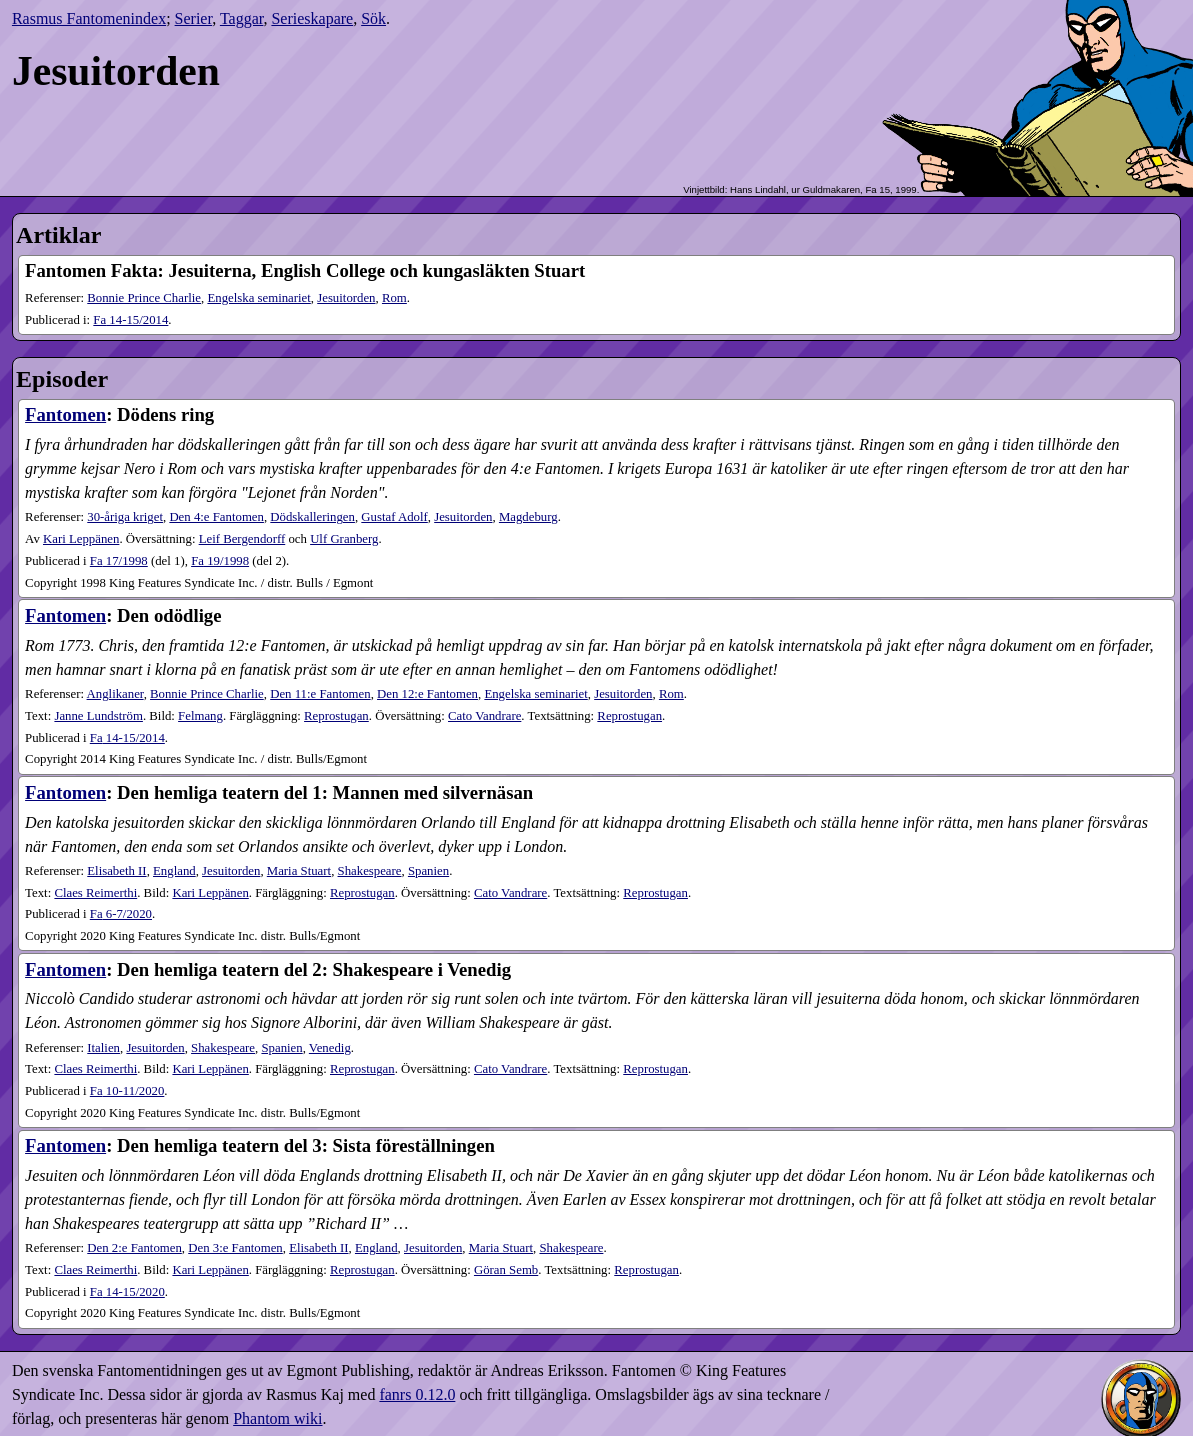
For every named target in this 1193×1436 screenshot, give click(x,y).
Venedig (330, 1048)
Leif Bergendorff (242, 539)
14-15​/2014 (130, 320)
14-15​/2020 (127, 1292)
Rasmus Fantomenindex (89, 18)
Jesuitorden (346, 298)
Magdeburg (528, 517)
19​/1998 (220, 561)
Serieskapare (312, 18)
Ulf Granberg (344, 539)
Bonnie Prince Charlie (144, 298)
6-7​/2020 (121, 914)
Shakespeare (370, 871)
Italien (103, 1048)
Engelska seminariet (258, 298)
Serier (194, 18)
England (174, 871)
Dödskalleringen (312, 517)
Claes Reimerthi (95, 893)
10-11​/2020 (127, 1091)
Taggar (242, 18)
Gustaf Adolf (394, 517)
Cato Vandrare (484, 716)
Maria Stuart (299, 871)
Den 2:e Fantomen (134, 1248)
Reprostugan (336, 716)
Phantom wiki (277, 1418)
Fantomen (65, 414)
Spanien (428, 871)
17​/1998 (119, 561)
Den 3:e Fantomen (235, 1248)
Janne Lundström (98, 716)
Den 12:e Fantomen (427, 694)
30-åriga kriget (125, 517)
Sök (373, 18)
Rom (394, 298)
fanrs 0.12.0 (417, 1394)
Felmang (200, 716)
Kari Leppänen (81, 539)
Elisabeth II (116, 871)
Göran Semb (506, 1270)
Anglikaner (115, 694)
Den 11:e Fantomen (320, 694)
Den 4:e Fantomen (216, 517)
